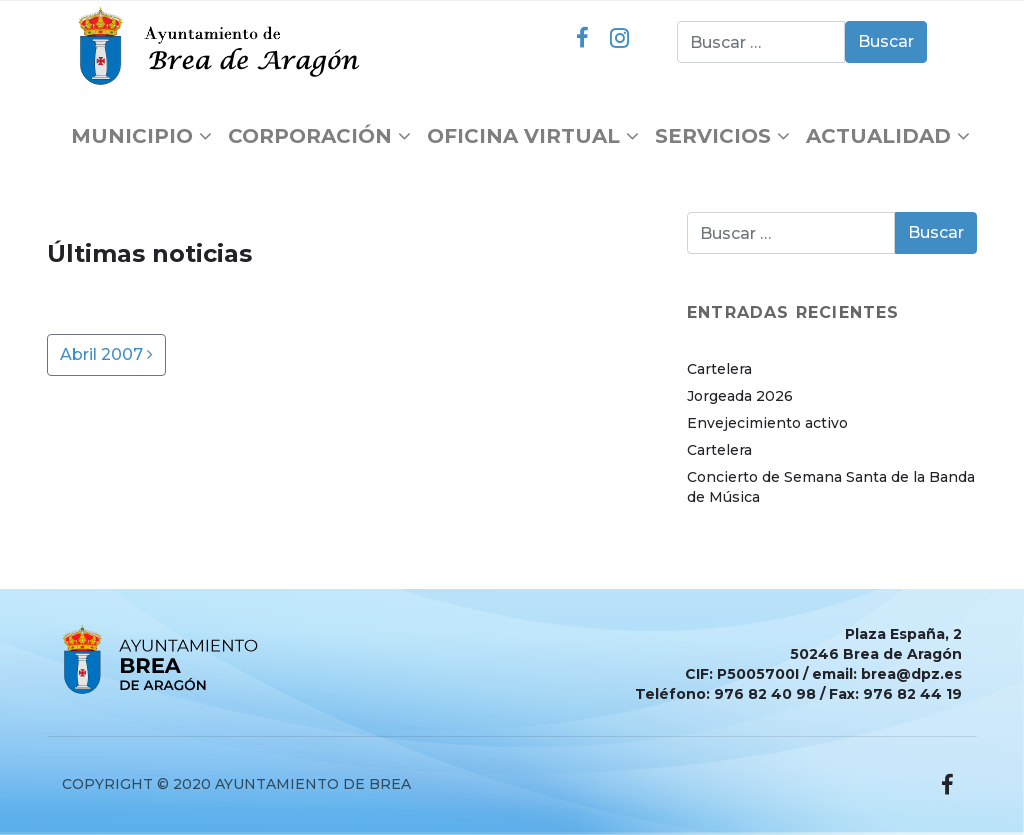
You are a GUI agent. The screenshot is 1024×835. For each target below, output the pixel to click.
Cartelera (719, 369)
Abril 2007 (106, 354)
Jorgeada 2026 (740, 396)
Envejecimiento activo (767, 423)
